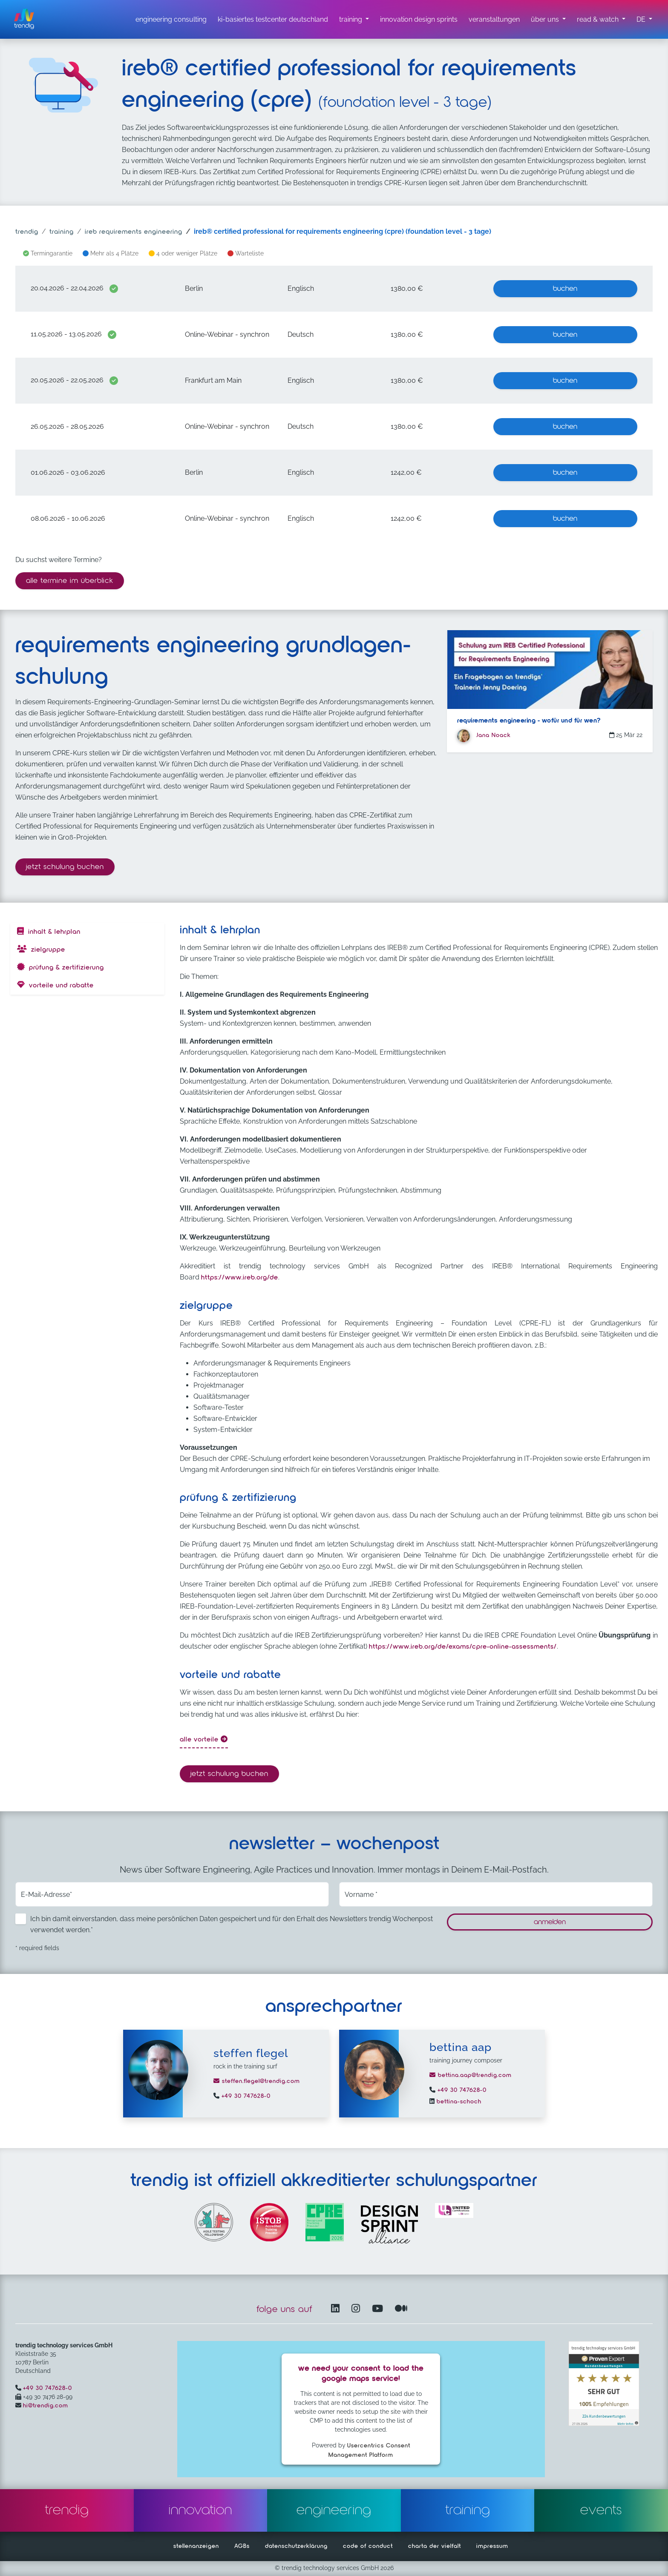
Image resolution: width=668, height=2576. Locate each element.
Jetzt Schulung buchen (70, 866)
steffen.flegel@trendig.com (256, 2081)
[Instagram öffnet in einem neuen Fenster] (357, 2309)
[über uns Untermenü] (548, 20)
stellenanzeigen (196, 2546)
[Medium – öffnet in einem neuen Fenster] (401, 2309)
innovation (200, 2510)
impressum (492, 2546)
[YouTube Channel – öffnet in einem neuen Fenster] (379, 2309)
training (61, 232)
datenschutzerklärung (296, 2546)
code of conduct (368, 2546)
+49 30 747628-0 (245, 2096)
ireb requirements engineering (133, 232)
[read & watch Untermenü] (601, 20)
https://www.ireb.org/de (239, 1277)
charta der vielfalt (434, 2546)
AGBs (242, 2546)
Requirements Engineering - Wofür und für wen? (529, 720)
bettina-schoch (458, 2102)
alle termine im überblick (69, 581)
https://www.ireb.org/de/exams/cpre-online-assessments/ (463, 1647)
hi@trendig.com (45, 2406)
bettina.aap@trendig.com (470, 2075)
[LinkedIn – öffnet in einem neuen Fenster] (337, 2309)
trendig (26, 232)
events (601, 2510)
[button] (644, 20)
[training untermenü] (354, 20)
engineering (334, 2510)
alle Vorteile (204, 1739)
